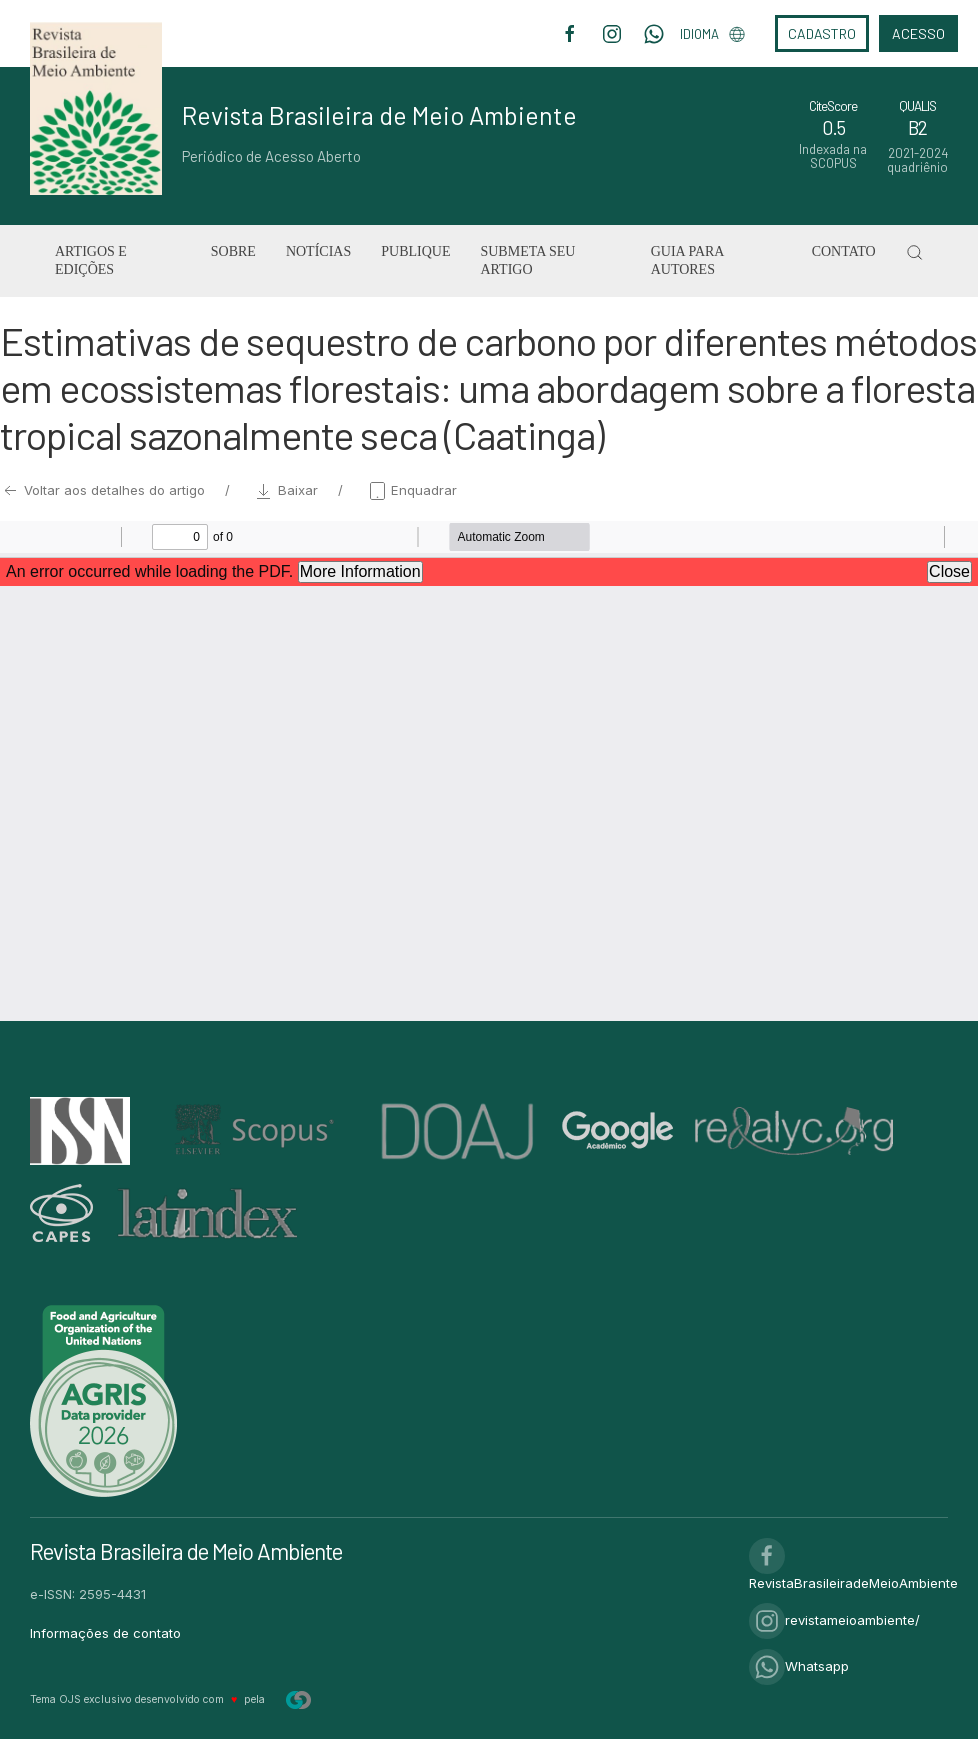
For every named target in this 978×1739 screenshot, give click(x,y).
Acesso (918, 33)
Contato (844, 251)
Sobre (233, 251)
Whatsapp (799, 1666)
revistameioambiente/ (834, 1620)
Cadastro (822, 33)
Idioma (712, 34)
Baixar (288, 490)
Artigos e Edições (91, 260)
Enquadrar (412, 490)
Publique (415, 251)
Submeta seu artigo (527, 260)
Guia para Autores (687, 260)
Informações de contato (105, 1633)
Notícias (318, 251)
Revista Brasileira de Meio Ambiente (379, 115)
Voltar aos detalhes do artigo (104, 490)
